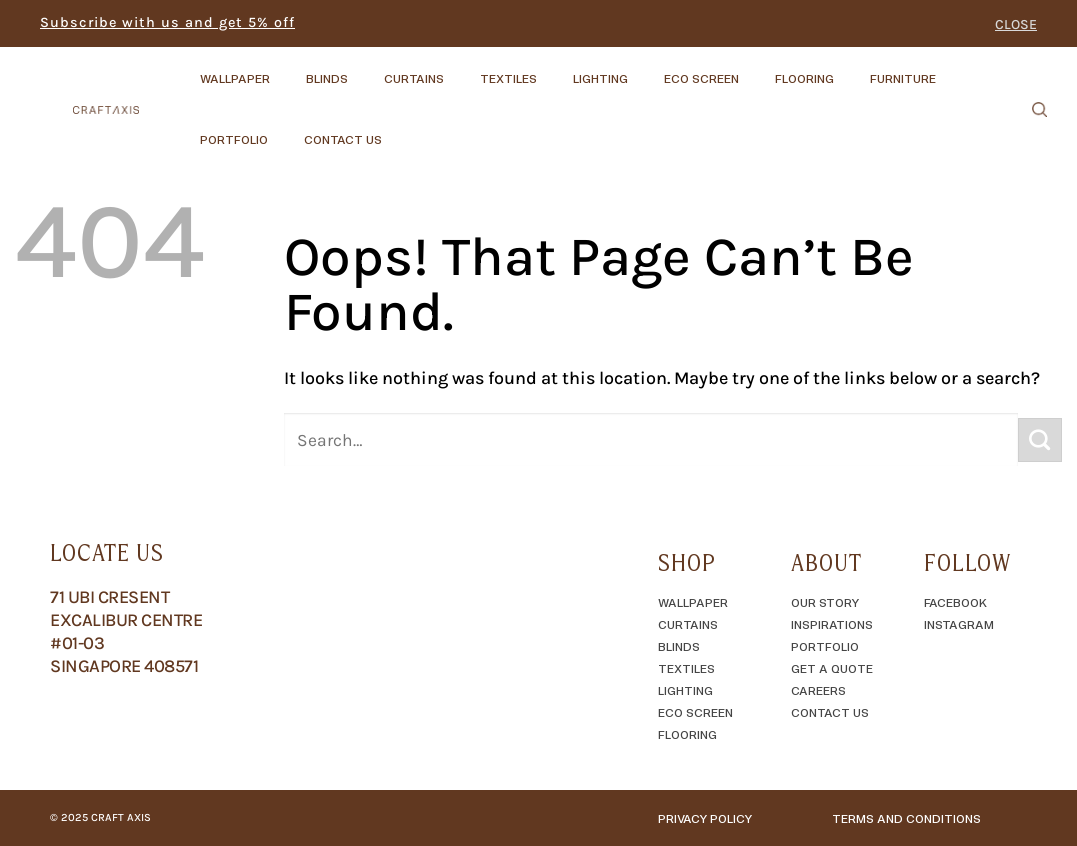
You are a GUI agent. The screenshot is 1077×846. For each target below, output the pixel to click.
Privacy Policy (705, 818)
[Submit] (1040, 440)
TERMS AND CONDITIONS (906, 818)
